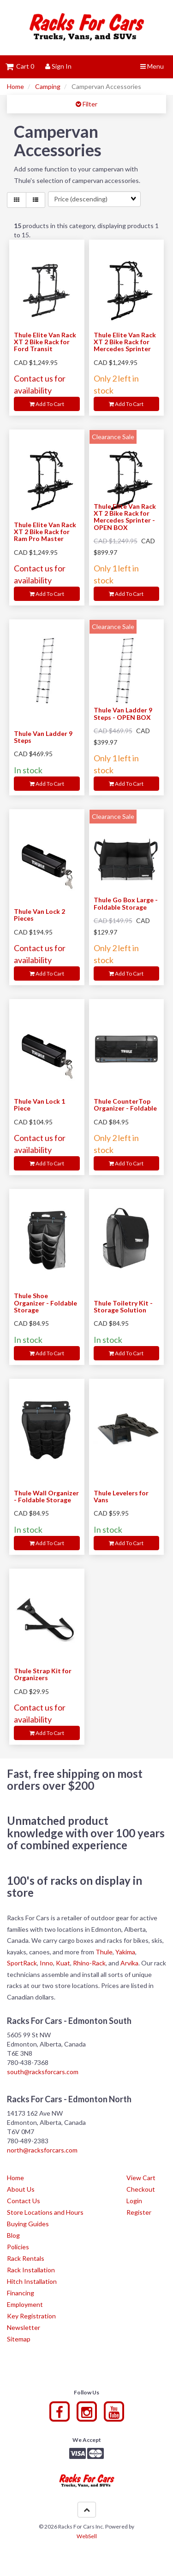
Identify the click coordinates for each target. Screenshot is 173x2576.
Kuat (63, 1963)
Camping (47, 86)
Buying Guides (28, 2224)
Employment (25, 2304)
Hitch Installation (32, 2281)
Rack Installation (31, 2270)
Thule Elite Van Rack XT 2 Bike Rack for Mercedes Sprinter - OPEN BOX (125, 516)
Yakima (125, 1952)
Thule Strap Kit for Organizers (43, 1674)
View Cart (140, 2178)
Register (138, 2212)
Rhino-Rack (89, 1963)
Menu (152, 66)
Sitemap (18, 2339)
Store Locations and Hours (45, 2212)
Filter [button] (89, 104)
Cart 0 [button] (20, 66)
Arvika (129, 1963)
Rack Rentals (25, 2258)
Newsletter (23, 2327)
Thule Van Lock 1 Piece (39, 1104)
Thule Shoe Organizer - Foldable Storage (45, 1303)
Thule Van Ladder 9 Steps (43, 736)
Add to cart (47, 403)
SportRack (22, 1963)
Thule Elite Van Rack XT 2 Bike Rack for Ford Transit (45, 342)
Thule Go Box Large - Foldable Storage (126, 903)
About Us (21, 2189)
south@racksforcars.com (42, 2072)
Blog (13, 2235)
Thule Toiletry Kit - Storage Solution (123, 1306)
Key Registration (31, 2316)
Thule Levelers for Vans (121, 1496)
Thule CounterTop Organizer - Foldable (125, 1104)
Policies (18, 2247)
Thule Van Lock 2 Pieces (39, 914)
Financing (20, 2293)
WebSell (87, 2536)
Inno (46, 1963)
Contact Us (23, 2201)
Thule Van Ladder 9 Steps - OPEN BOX (123, 713)
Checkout (140, 2189)
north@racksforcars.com (42, 2150)
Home (15, 86)
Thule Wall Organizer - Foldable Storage (46, 1496)
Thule (104, 1952)
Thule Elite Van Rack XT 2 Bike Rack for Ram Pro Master (45, 532)
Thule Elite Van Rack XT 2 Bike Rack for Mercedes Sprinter (125, 342)
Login (134, 2201)
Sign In (58, 66)
